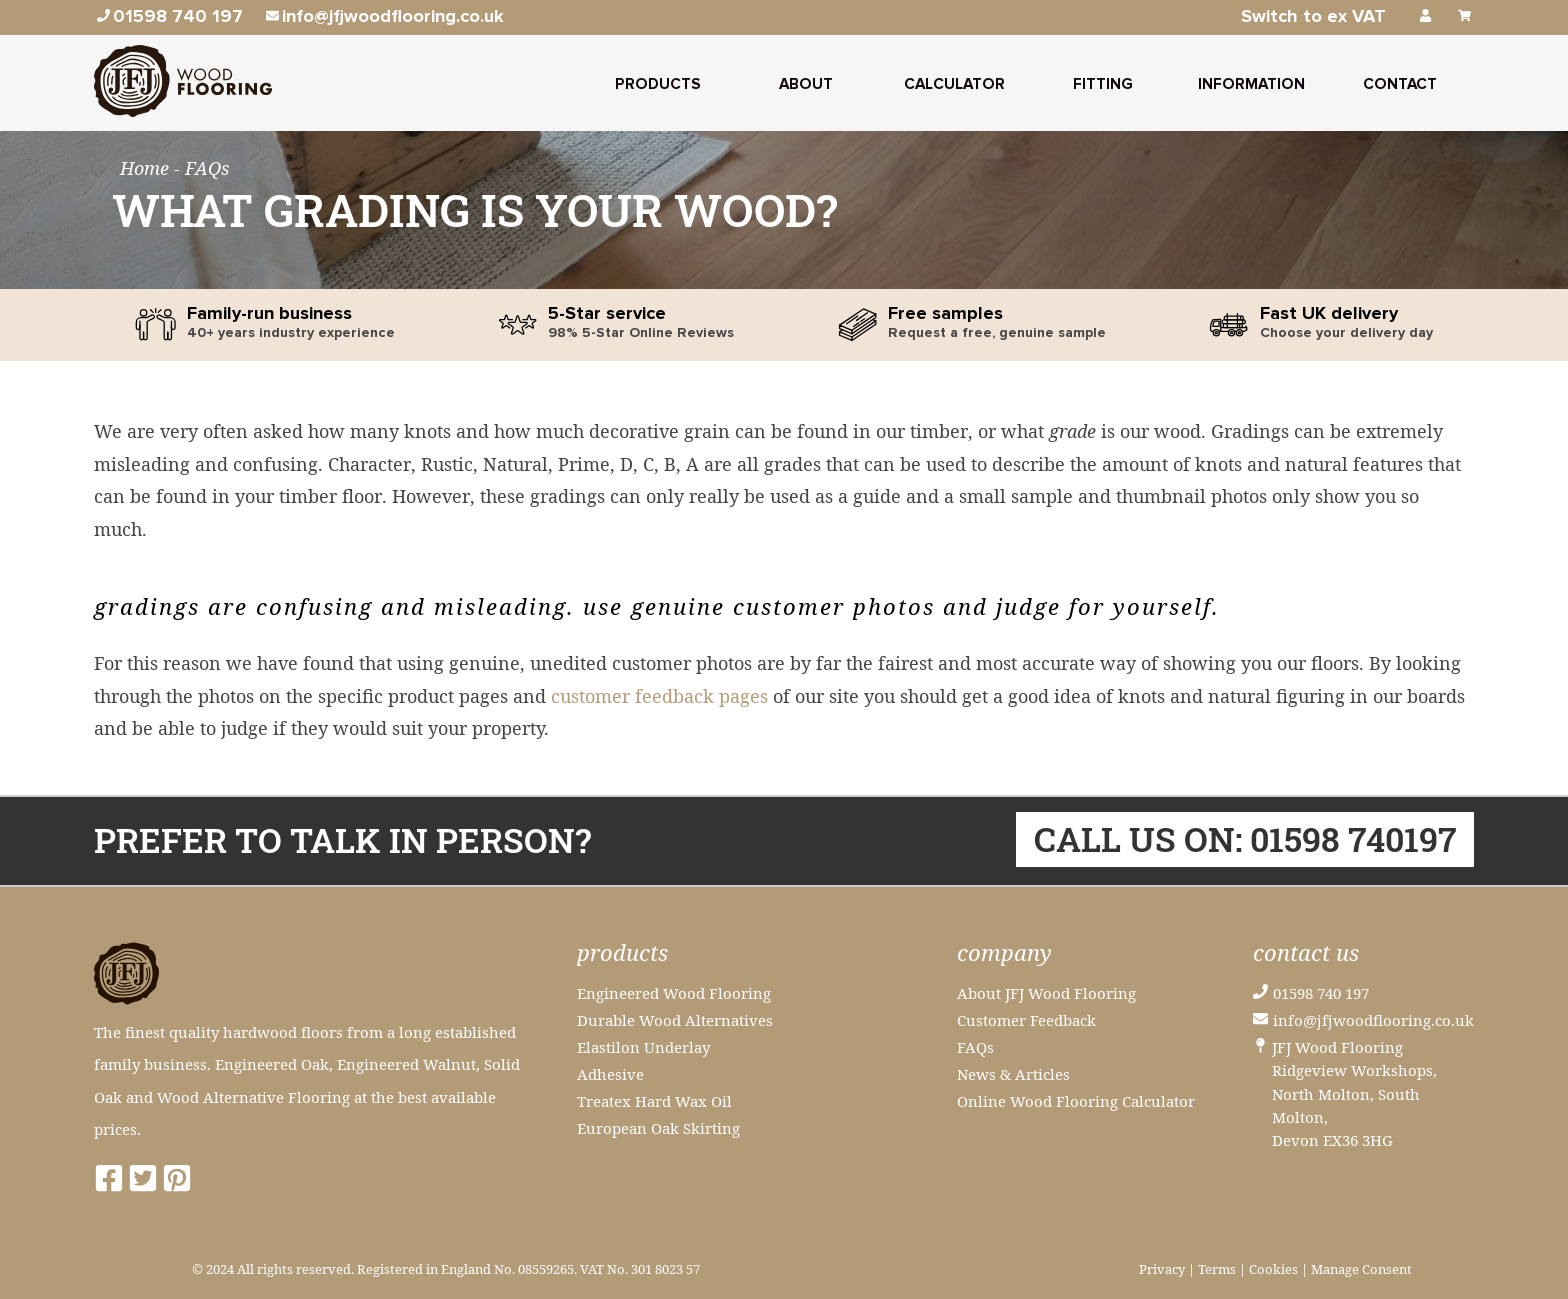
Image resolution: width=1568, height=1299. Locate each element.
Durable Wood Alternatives (675, 1020)
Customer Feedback (1026, 1020)
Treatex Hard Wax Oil (654, 1101)
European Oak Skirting (658, 1128)
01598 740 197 (1321, 993)
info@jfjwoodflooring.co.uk (1373, 1020)
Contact (1400, 84)
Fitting (1103, 84)
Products (658, 84)
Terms (1217, 1269)
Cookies (1273, 1269)
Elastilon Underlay (643, 1047)
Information (1251, 84)
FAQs (975, 1047)
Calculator (954, 84)
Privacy (1162, 1269)
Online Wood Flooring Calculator (1076, 1101)
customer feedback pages (659, 696)
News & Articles (1013, 1074)
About (806, 84)
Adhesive (610, 1074)
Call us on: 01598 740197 (1245, 840)
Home (147, 168)
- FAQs (201, 168)
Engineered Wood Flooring (674, 993)
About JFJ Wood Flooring (1046, 993)
